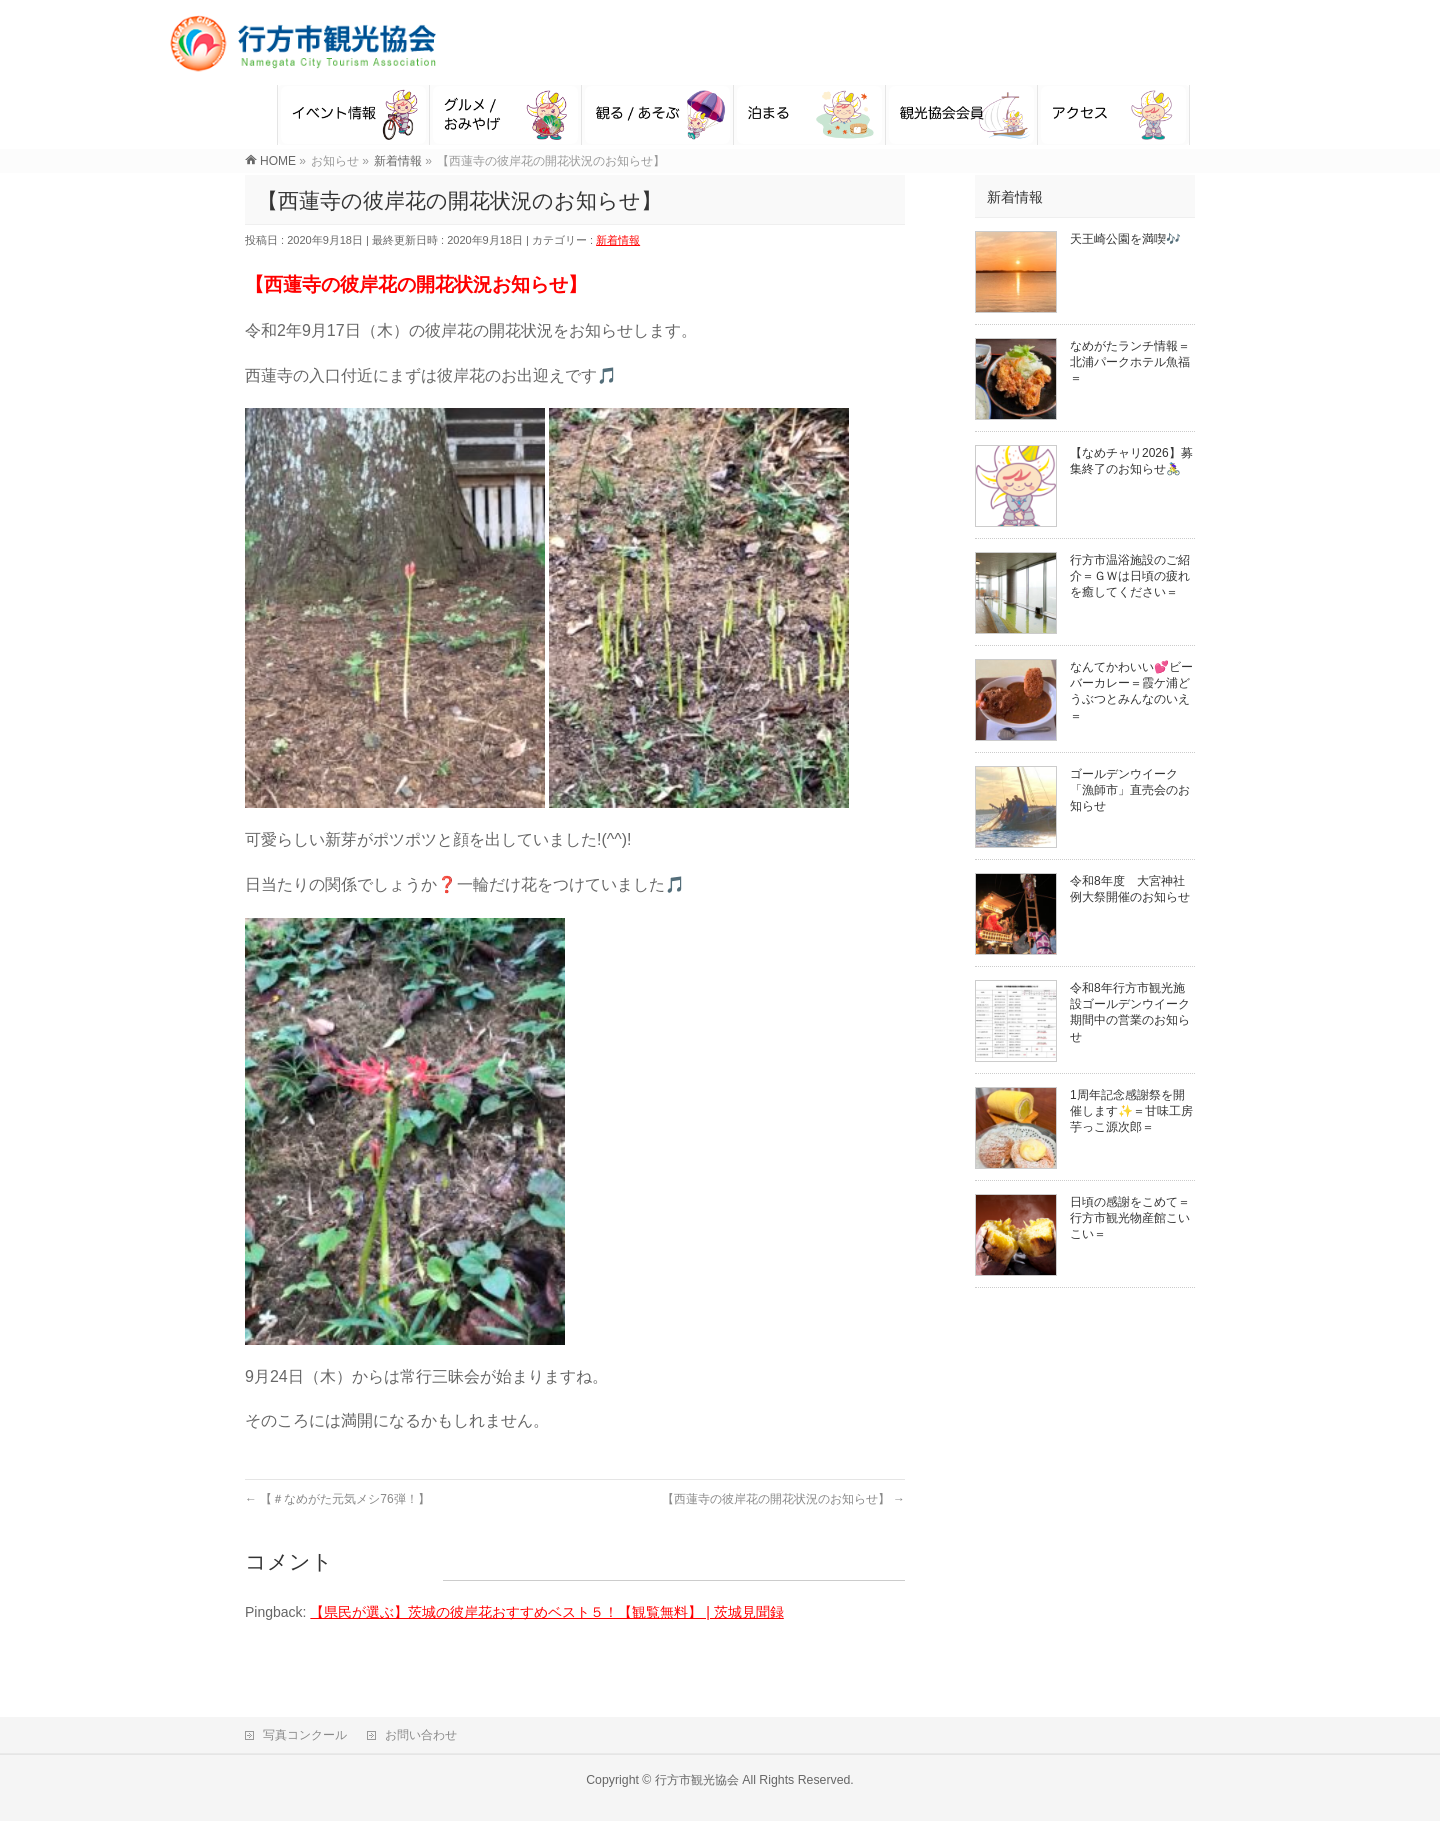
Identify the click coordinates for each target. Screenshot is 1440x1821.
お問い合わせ (421, 1735)
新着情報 (618, 240)
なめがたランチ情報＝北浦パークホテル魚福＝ (1130, 362)
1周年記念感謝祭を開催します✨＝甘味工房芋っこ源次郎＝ (1131, 1111)
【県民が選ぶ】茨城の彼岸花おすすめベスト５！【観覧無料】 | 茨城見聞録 (546, 1612)
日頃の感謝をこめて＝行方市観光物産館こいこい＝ (1130, 1218)
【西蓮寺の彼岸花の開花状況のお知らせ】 (783, 1499)
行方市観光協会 (697, 1780)
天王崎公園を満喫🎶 (1125, 239)
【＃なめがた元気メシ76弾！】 (337, 1499)
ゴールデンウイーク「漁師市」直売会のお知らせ (1130, 790)
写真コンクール (305, 1735)
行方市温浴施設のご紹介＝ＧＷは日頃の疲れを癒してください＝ (1130, 576)
